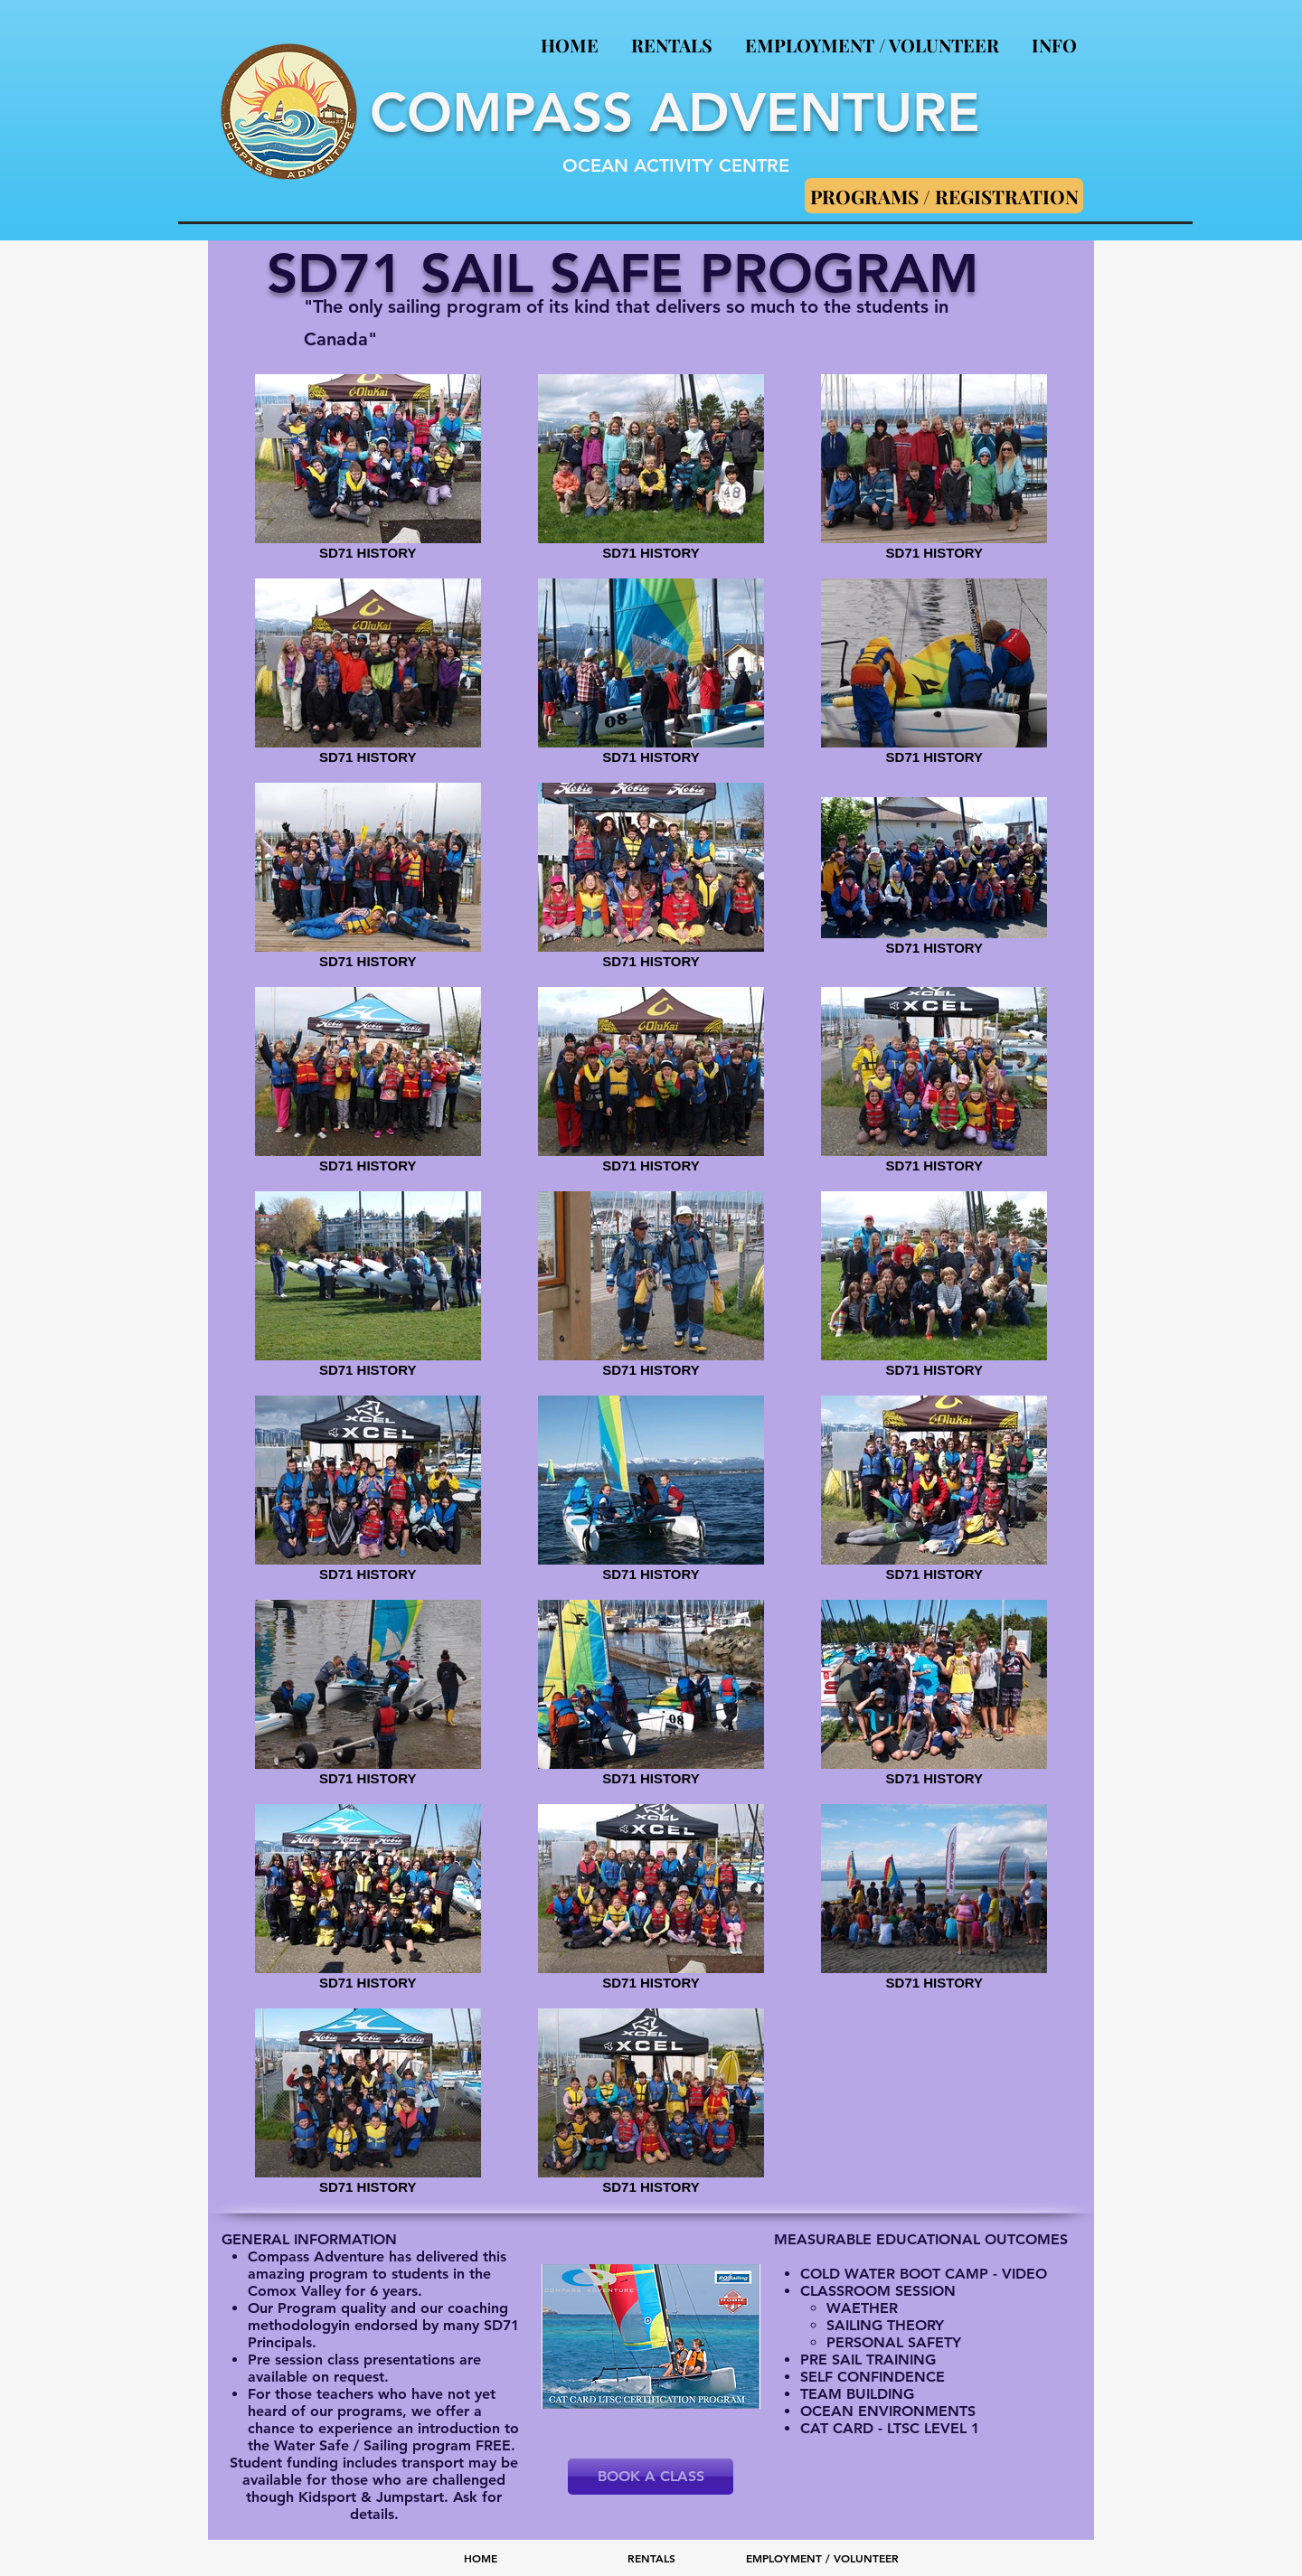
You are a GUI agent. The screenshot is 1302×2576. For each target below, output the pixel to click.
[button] (1054, 37)
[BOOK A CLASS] (650, 2476)
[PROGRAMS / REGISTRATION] (944, 195)
